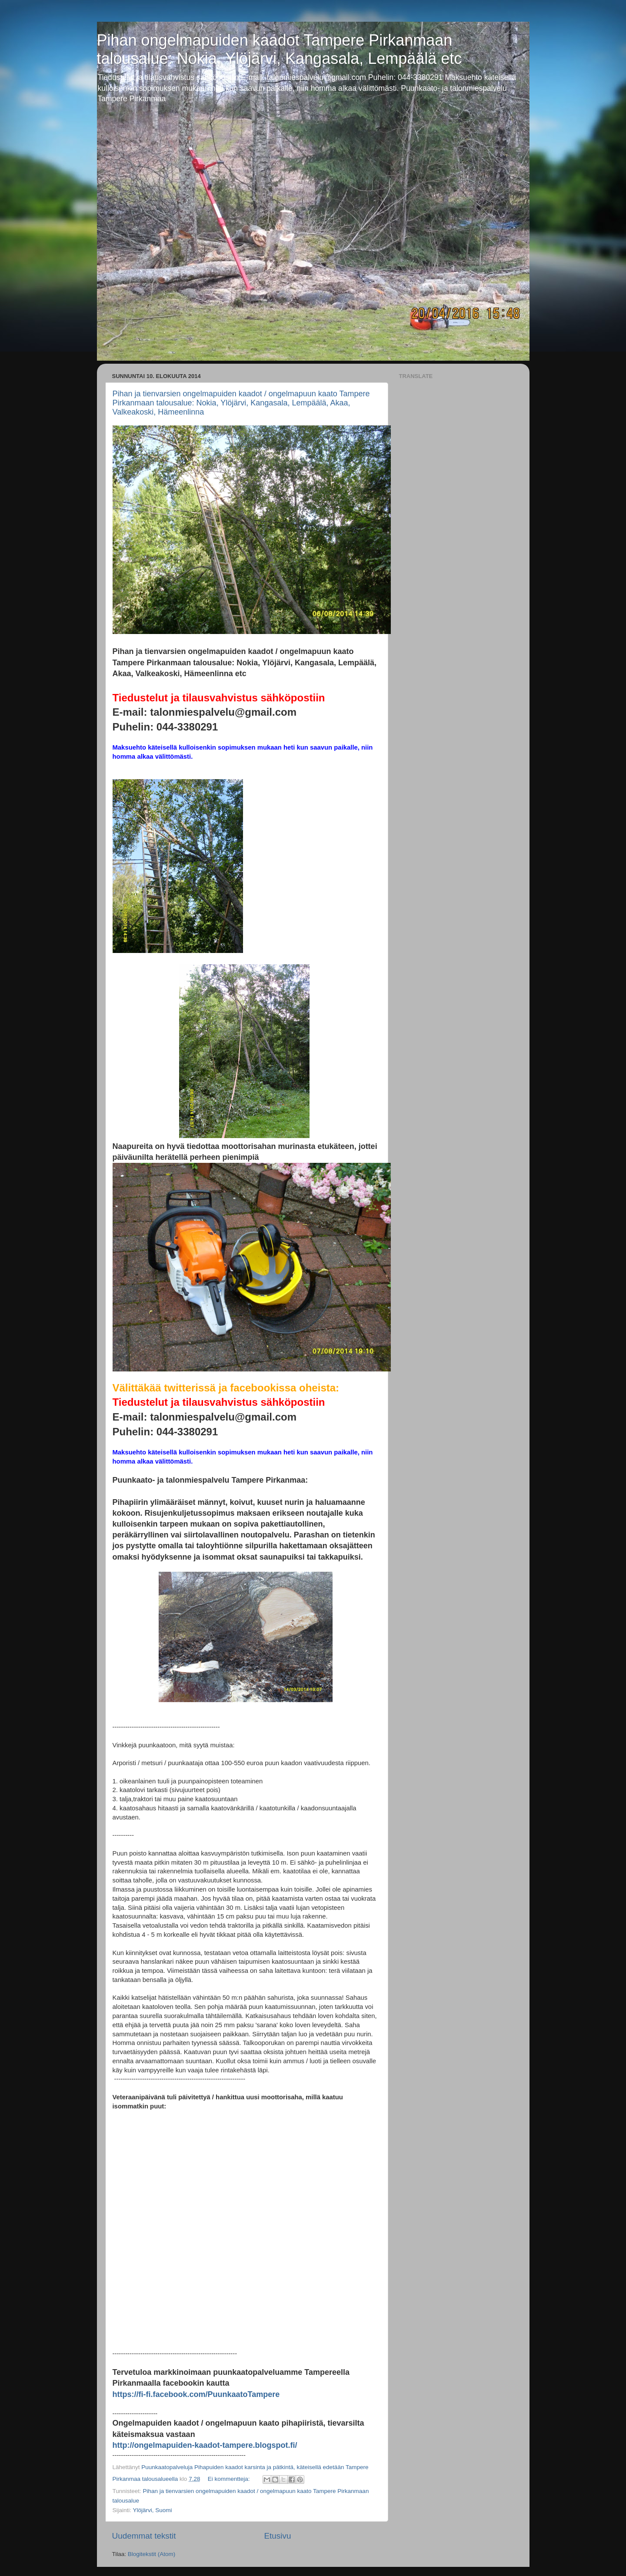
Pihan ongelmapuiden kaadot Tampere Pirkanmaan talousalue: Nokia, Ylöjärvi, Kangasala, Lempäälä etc (279, 49)
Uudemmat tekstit (144, 2535)
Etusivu (277, 2535)
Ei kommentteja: (230, 2479)
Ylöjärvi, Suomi (152, 2510)
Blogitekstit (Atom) (152, 2554)
